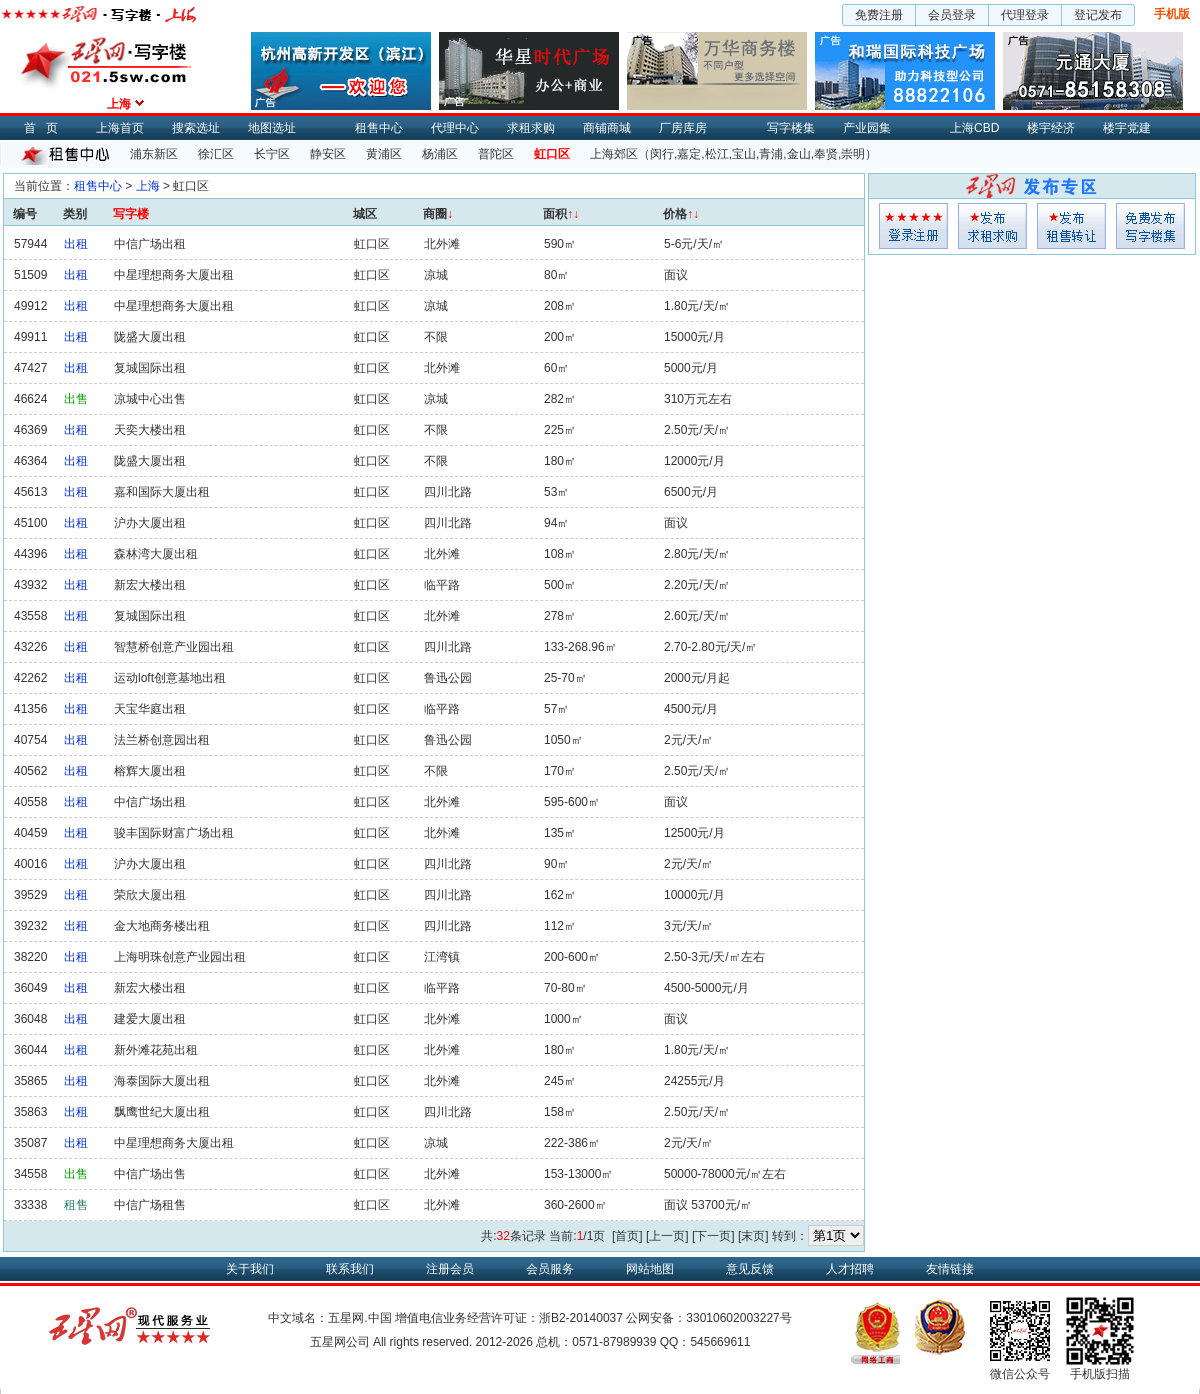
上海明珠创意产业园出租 (180, 957)
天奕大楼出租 (150, 430)
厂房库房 (683, 128)
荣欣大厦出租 (150, 895)
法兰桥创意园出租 (162, 740)
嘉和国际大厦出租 (162, 492)
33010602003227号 (738, 1318)
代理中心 (455, 128)
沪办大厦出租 (150, 523)
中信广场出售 (150, 1174)
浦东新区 (154, 154)
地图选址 (272, 128)
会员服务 (550, 1269)
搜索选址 (196, 128)
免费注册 (879, 15)
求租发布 (992, 226)
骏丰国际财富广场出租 (174, 833)
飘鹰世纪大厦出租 (162, 1112)
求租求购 (531, 128)
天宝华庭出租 (150, 709)
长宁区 (272, 154)
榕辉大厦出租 (150, 771)
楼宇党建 (1127, 128)
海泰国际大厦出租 (162, 1081)
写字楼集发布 (1150, 226)
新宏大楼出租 (150, 585)
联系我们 (350, 1269)
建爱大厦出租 (150, 1019)
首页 (46, 128)
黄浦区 (384, 154)
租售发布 (1071, 226)
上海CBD (974, 128)
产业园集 (867, 128)
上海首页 (120, 128)
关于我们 (250, 1269)
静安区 (328, 154)
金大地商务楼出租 (162, 926)
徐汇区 (216, 154)
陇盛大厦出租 (150, 337)
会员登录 (952, 15)
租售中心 (379, 128)
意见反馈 (750, 1269)
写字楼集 (791, 128)
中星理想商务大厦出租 (174, 275)
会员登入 (913, 226)
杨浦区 (440, 154)
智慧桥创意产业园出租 (174, 647)
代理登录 (1025, 15)
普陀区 (496, 154)
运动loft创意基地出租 (170, 678)
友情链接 (950, 1269)
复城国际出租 (150, 368)
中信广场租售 (150, 1205)
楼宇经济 (1051, 128)
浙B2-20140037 (581, 1318)
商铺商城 (607, 128)
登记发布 (1098, 15)
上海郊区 (614, 154)
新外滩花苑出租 (156, 1050)
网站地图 (650, 1269)
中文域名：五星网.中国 (329, 1318)
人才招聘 (850, 1269)
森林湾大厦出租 (156, 554)
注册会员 (450, 1269)
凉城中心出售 (150, 399)
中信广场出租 (150, 244)
